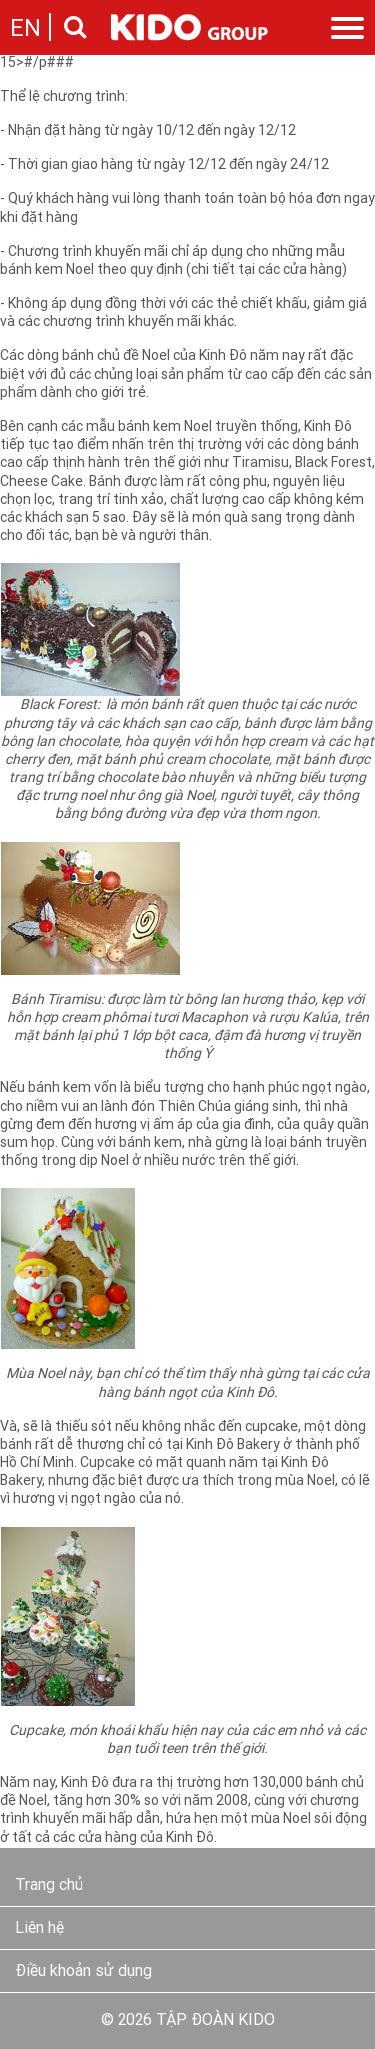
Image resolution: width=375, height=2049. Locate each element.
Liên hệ (39, 1929)
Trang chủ (49, 1886)
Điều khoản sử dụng (83, 1972)
